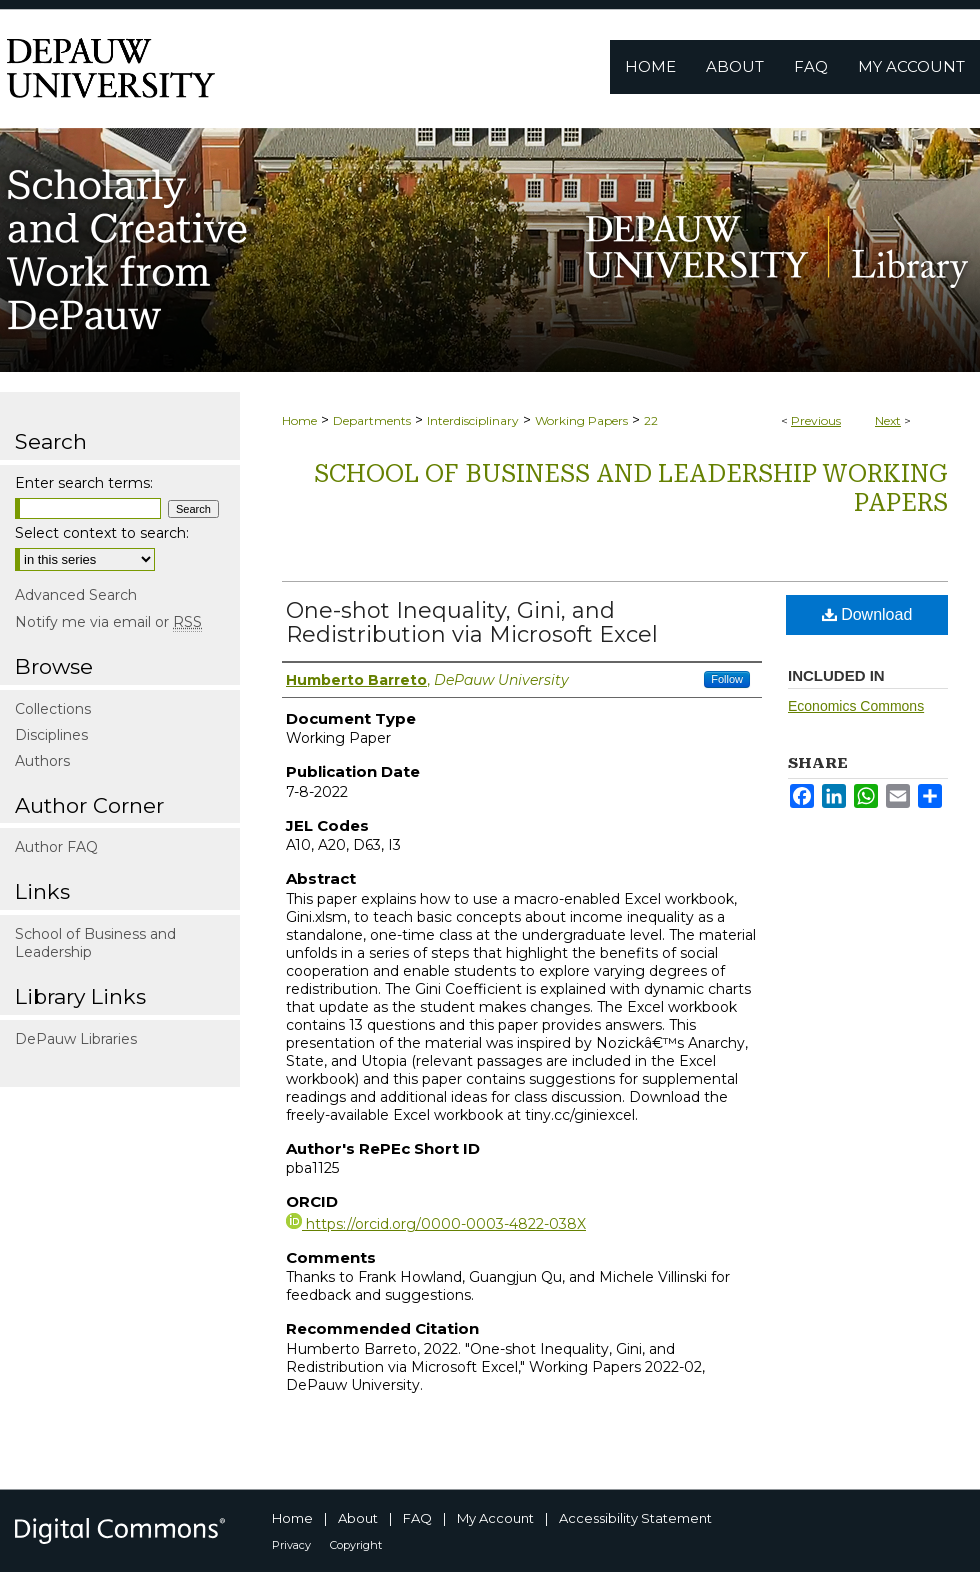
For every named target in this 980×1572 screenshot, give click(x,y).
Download (867, 614)
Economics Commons (856, 706)
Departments (372, 420)
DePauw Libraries (76, 1039)
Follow (727, 679)
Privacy (291, 1545)
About (358, 1518)
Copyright (356, 1545)
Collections (53, 709)
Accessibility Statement (635, 1518)
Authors (42, 761)
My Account (495, 1518)
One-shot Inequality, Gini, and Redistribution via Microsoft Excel (472, 622)
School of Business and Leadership (95, 943)
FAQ (417, 1518)
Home (299, 420)
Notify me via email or (108, 622)
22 (651, 420)
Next (888, 420)
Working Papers (581, 420)
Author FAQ (56, 847)
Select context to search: (102, 533)
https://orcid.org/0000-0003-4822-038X (436, 1224)
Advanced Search (76, 595)
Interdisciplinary (473, 420)
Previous (816, 420)
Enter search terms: (84, 483)
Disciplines (51, 735)
